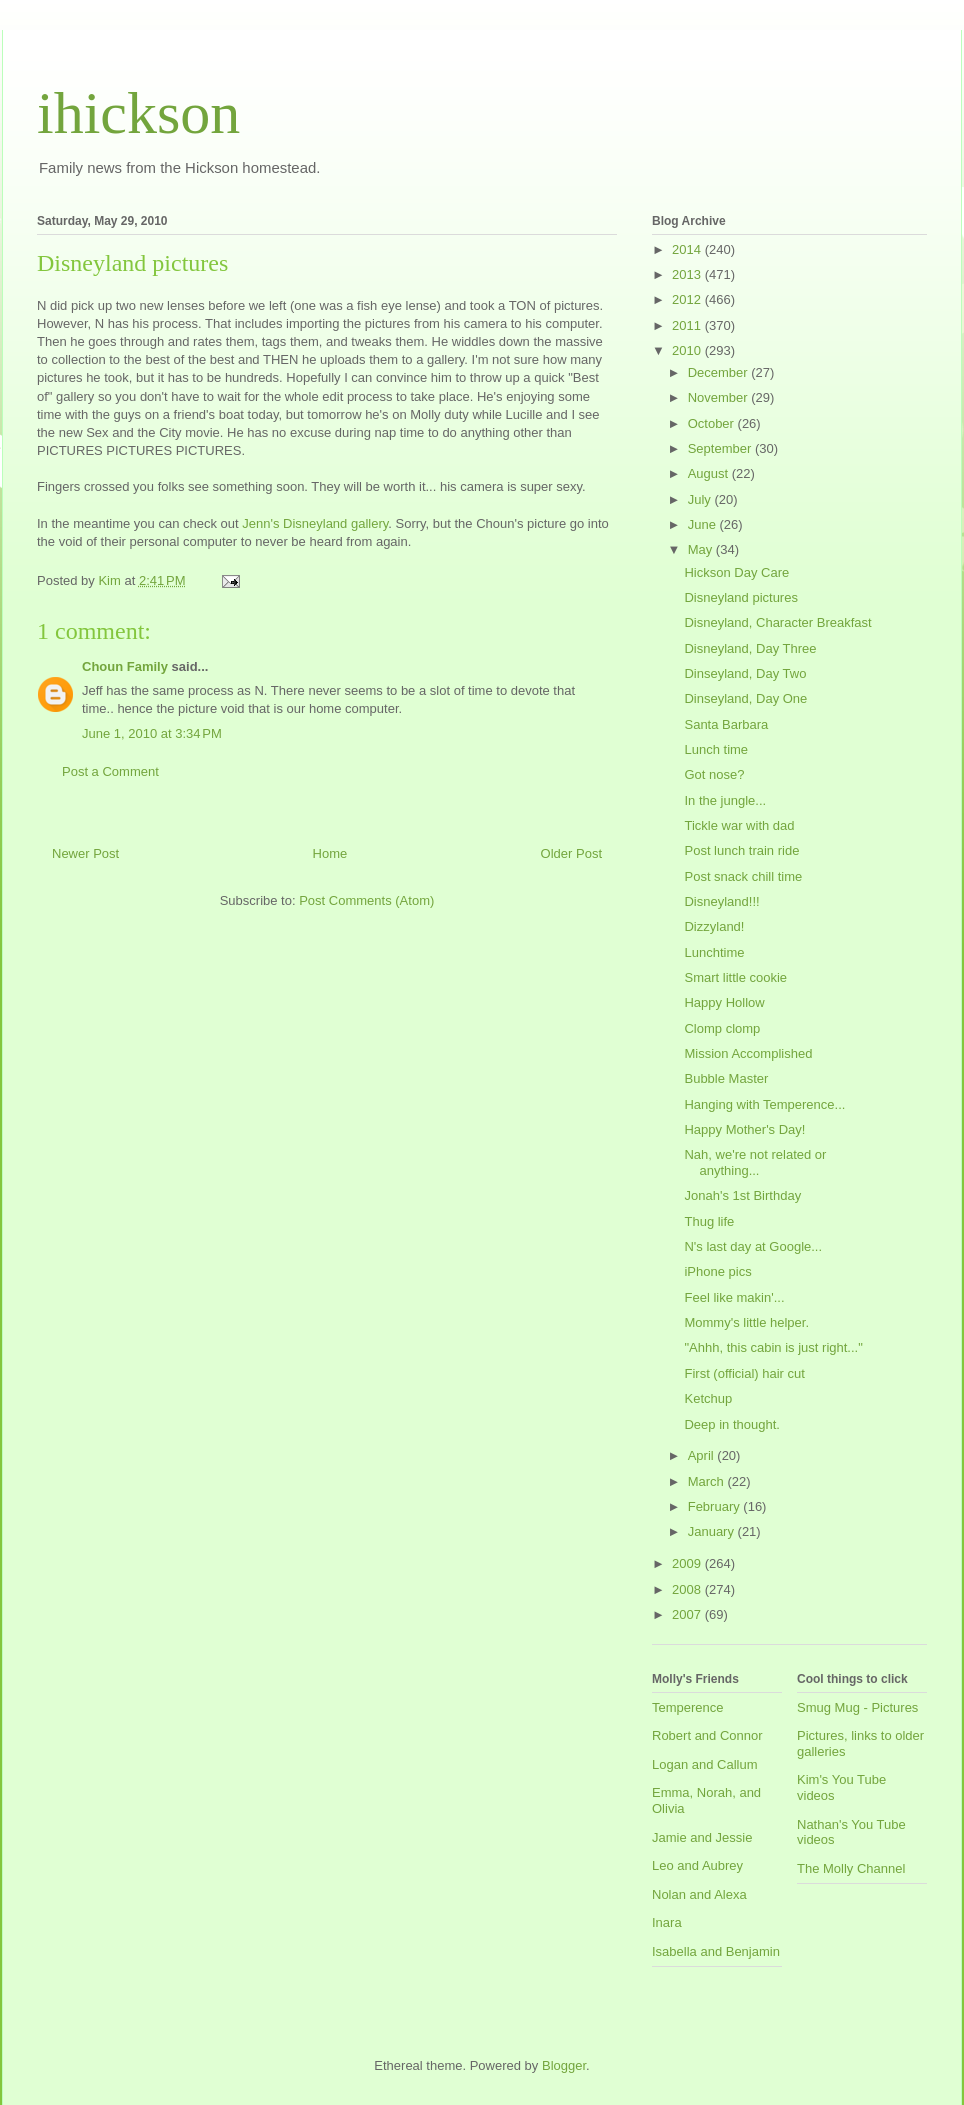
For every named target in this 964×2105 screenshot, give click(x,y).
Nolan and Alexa (699, 1894)
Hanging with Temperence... (764, 1104)
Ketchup (708, 1398)
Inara (667, 1922)
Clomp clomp (722, 1028)
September (721, 448)
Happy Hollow (724, 1002)
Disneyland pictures (740, 597)
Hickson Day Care (736, 572)
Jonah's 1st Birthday (742, 1195)
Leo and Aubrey (697, 1865)
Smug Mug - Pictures (857, 1707)
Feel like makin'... (734, 1297)
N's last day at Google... (753, 1246)
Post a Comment (110, 771)
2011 (688, 325)
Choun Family (125, 666)
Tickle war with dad (739, 825)
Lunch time (716, 749)
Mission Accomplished (748, 1053)
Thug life (709, 1221)
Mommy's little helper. (746, 1322)
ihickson (138, 113)
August (710, 473)
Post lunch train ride (741, 850)
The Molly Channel (851, 1868)
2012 (688, 299)
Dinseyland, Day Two (745, 673)
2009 (688, 1563)
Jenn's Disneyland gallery (315, 523)
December (720, 372)
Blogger (564, 2065)
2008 (688, 1589)
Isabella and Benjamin (716, 1951)
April (703, 1455)
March (708, 1481)
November (720, 397)
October (713, 423)
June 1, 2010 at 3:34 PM (152, 733)
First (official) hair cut (744, 1373)
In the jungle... (725, 800)
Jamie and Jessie (702, 1837)
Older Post (571, 853)
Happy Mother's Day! (744, 1129)
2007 (688, 1614)
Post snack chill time (743, 876)
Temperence (688, 1707)
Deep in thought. (731, 1424)
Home (330, 853)
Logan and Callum (705, 1764)
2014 (688, 249)
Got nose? (714, 774)
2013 (688, 274)
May (702, 549)
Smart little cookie (735, 977)
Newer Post (85, 853)
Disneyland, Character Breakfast (777, 622)
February (716, 1506)
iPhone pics (717, 1271)
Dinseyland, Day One (745, 698)
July (701, 499)
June (704, 524)
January (713, 1531)
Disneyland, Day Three (750, 648)
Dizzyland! (714, 926)
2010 (688, 350)
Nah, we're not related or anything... (755, 1162)
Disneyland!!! (721, 901)
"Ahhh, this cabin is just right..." (773, 1347)
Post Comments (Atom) (366, 900)
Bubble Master (726, 1078)
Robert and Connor (707, 1735)
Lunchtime (714, 952)
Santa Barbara (726, 724)
